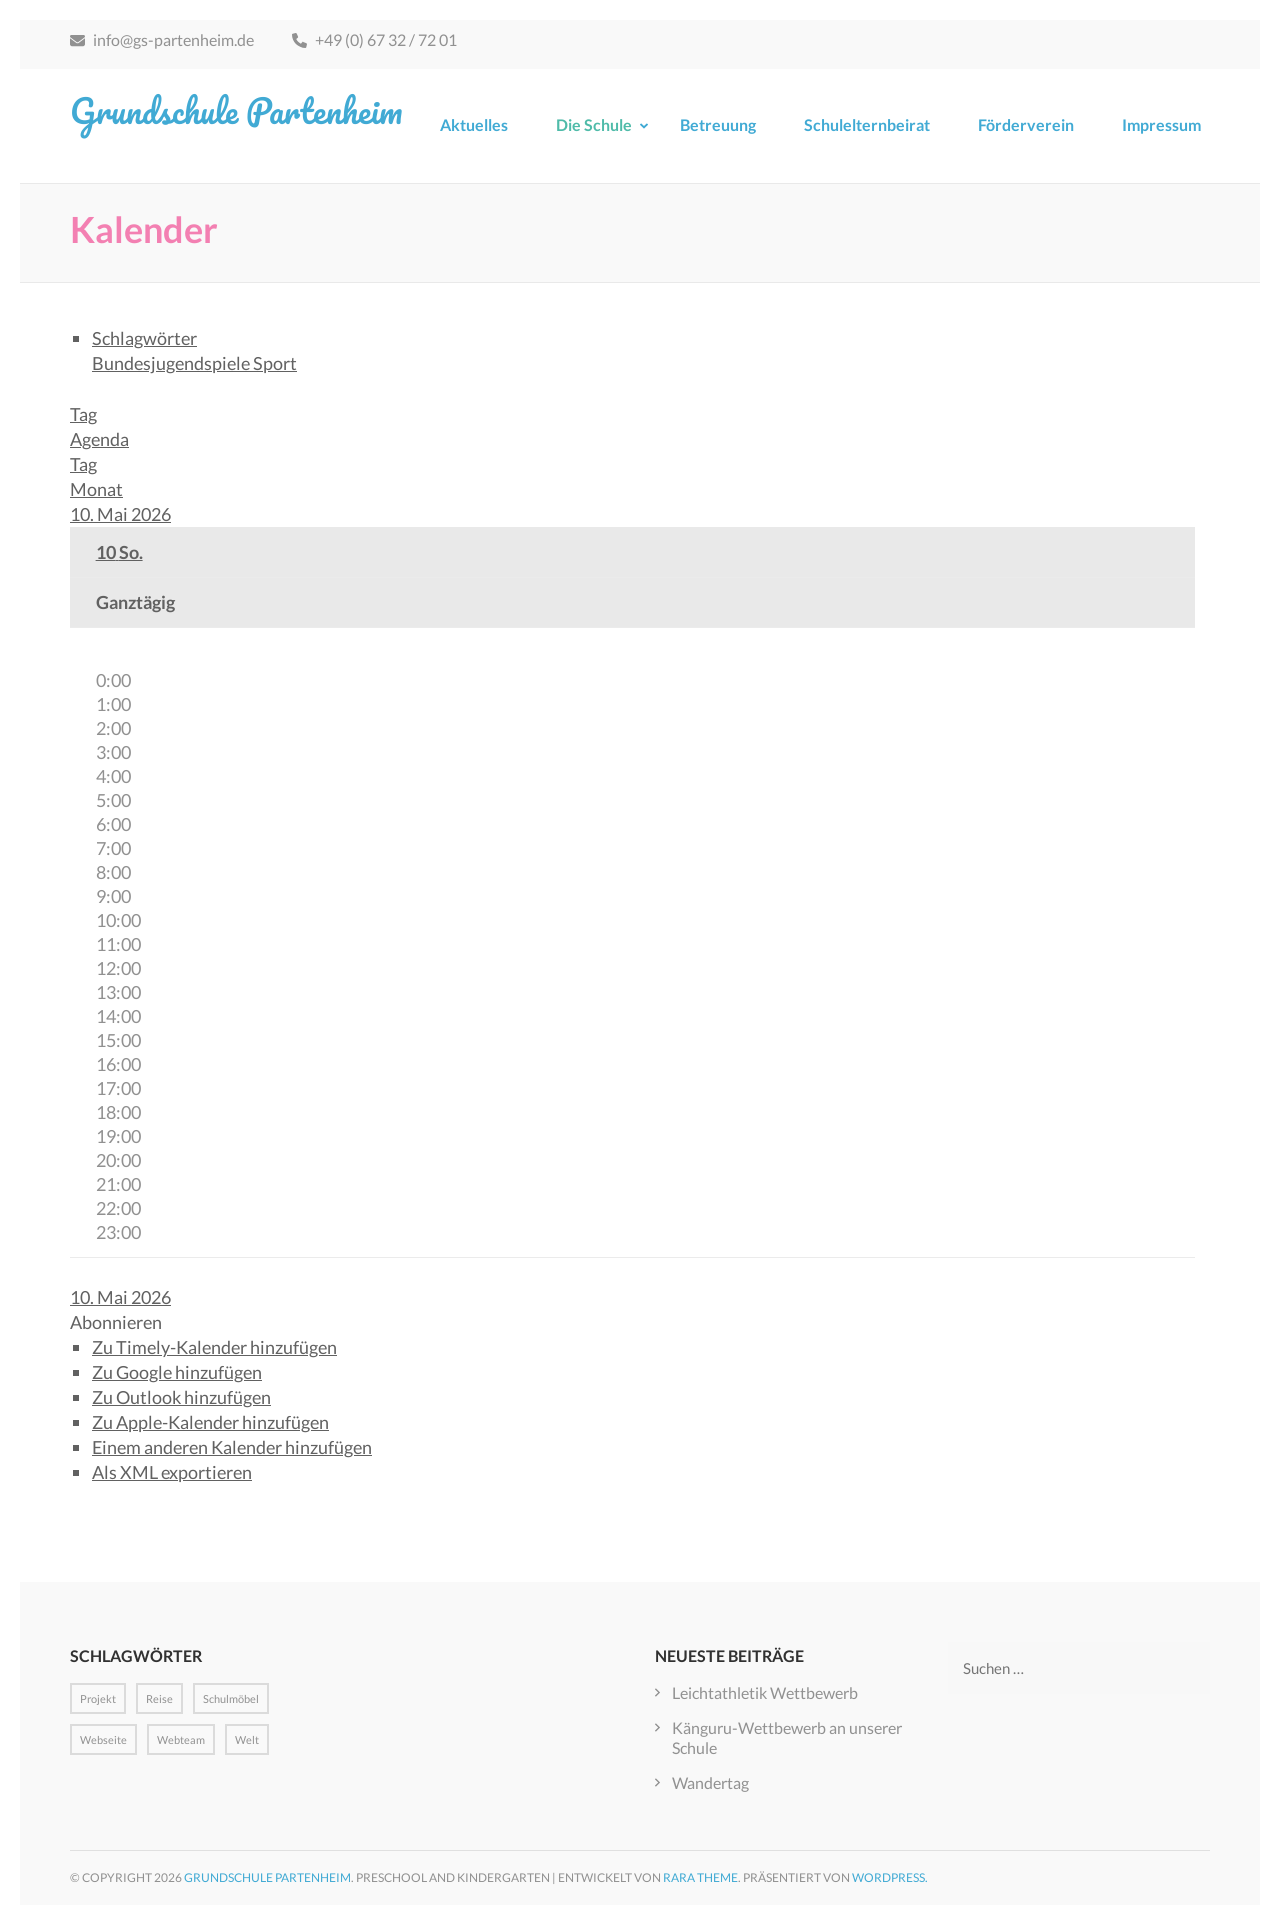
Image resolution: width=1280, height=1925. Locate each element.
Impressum (1161, 124)
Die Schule (594, 124)
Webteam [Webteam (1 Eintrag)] (181, 1739)
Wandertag (710, 1782)
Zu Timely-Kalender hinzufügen (214, 1347)
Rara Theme (700, 1877)
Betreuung (718, 124)
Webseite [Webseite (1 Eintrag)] (103, 1739)
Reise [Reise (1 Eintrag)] (159, 1698)
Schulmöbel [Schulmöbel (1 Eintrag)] (231, 1698)
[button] (116, 1322)
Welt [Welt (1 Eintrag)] (247, 1739)
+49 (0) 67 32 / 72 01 (374, 39)
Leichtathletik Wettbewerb (765, 1692)
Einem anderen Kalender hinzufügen (232, 1447)
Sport (275, 363)
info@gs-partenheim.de (162, 39)
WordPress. (890, 1877)
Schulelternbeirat (867, 124)
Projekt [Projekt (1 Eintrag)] (98, 1698)
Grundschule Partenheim (236, 110)
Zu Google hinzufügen (177, 1372)
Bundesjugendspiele (172, 363)
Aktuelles (474, 124)
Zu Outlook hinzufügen (181, 1397)
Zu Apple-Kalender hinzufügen (210, 1422)
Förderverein (1026, 124)
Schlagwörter (144, 338)
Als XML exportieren (172, 1472)
